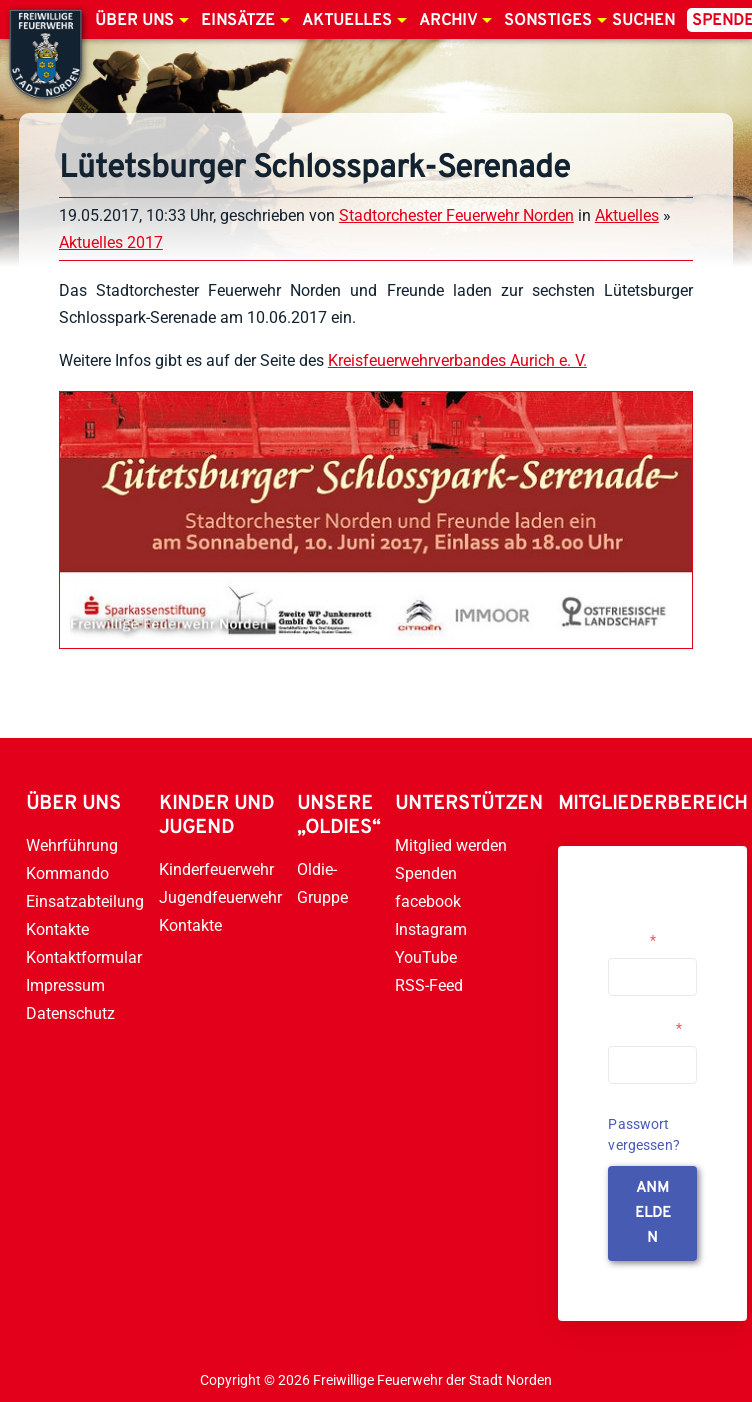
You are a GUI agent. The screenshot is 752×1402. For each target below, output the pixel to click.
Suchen (643, 21)
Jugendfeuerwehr (220, 897)
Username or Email (647, 932)
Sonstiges (548, 21)
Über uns (134, 21)
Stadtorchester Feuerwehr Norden (456, 215)
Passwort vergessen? (644, 1134)
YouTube (426, 957)
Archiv (448, 21)
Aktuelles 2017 (111, 242)
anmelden (653, 1213)
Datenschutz (70, 1013)
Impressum (65, 985)
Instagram (431, 929)
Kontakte (57, 929)
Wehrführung (72, 845)
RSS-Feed (429, 985)
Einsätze (238, 21)
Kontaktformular (84, 957)
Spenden (426, 873)
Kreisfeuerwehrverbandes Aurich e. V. (457, 360)
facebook (428, 901)
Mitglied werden (451, 845)
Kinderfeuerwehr (216, 869)
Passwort (645, 1028)
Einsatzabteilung (85, 901)
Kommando (67, 873)
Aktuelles (347, 21)
